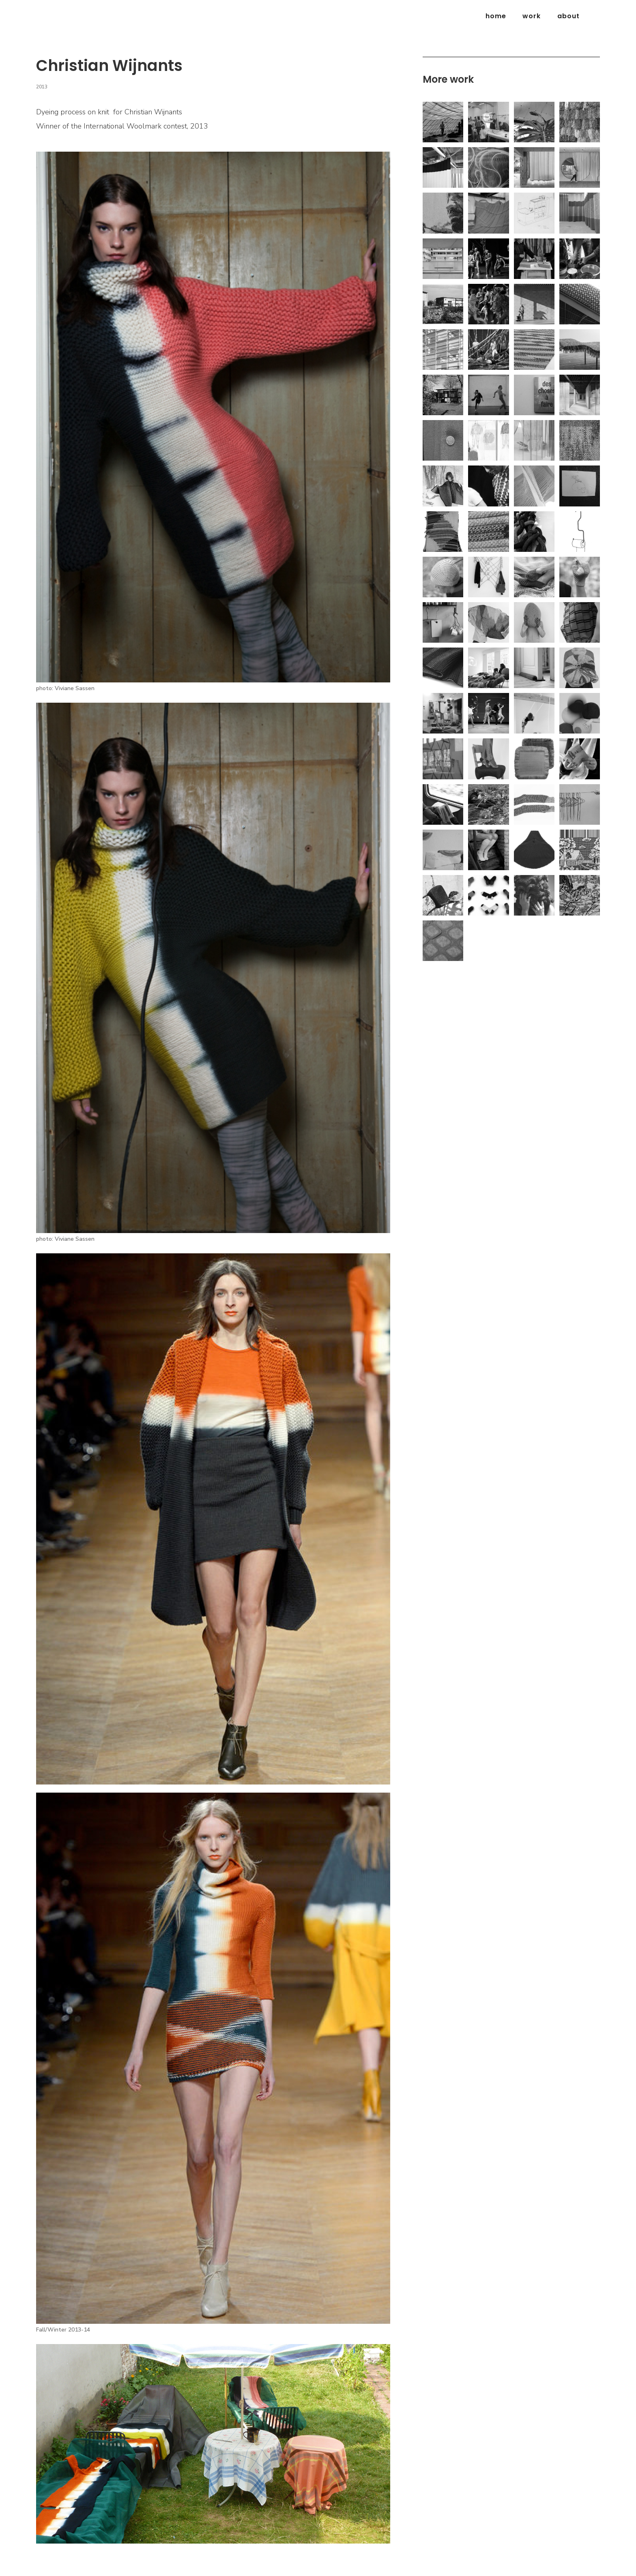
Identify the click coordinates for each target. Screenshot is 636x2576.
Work (531, 16)
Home (496, 16)
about (568, 16)
